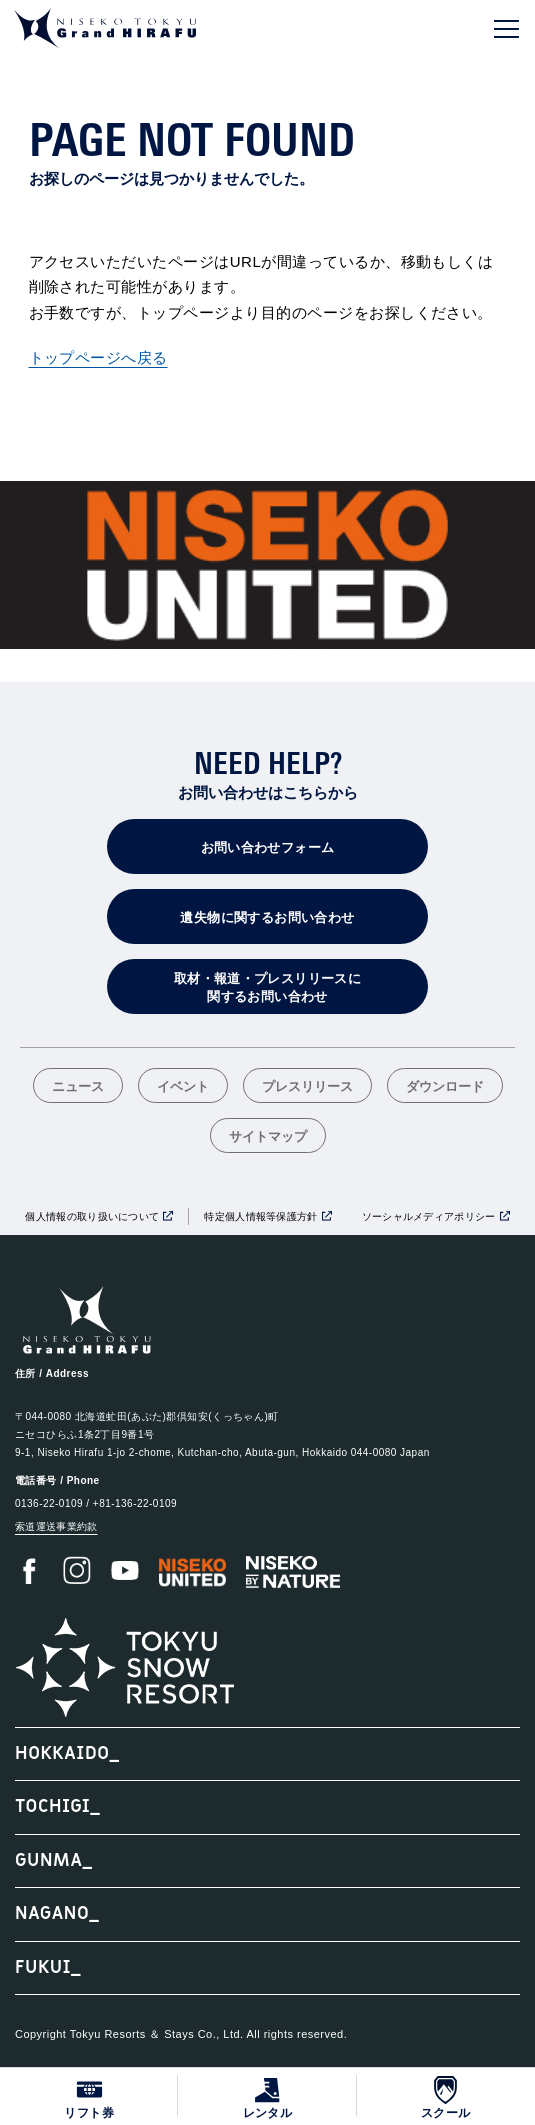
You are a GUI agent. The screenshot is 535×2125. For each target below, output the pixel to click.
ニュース (78, 1087)
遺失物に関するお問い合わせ (267, 917)
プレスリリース (307, 1087)
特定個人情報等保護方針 (260, 1216)
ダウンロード (445, 1087)
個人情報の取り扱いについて (92, 1216)
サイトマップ (268, 1137)
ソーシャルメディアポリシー (429, 1216)
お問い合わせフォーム (268, 847)
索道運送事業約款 (56, 1526)
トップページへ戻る (98, 357)
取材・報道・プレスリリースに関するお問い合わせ (267, 987)
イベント (183, 1087)
